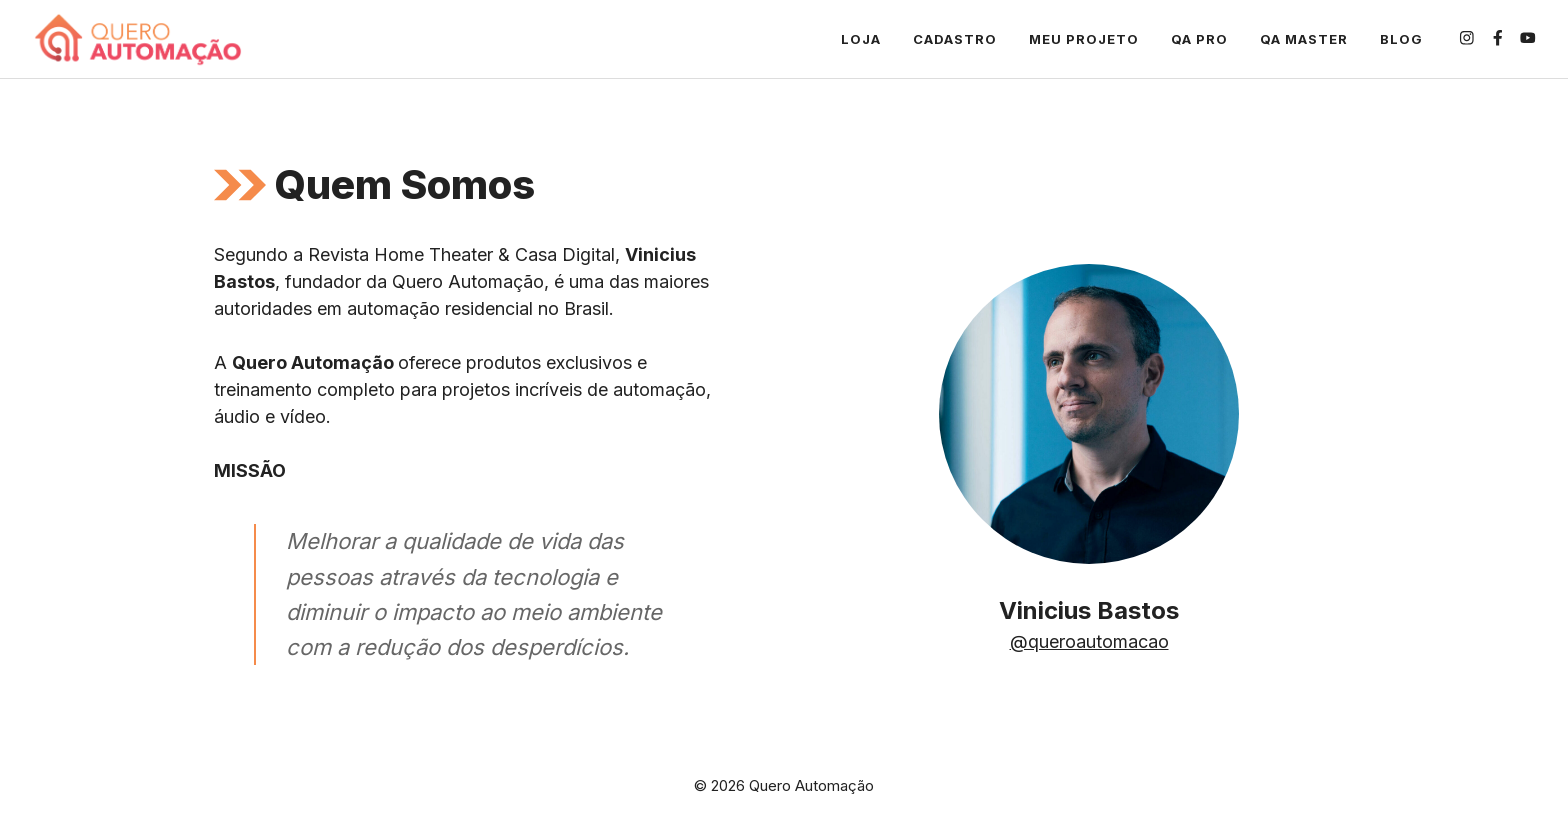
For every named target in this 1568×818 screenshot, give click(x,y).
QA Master (1304, 39)
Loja (861, 39)
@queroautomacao (1089, 641)
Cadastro (955, 39)
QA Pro (1199, 39)
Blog (1401, 39)
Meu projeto (1084, 39)
